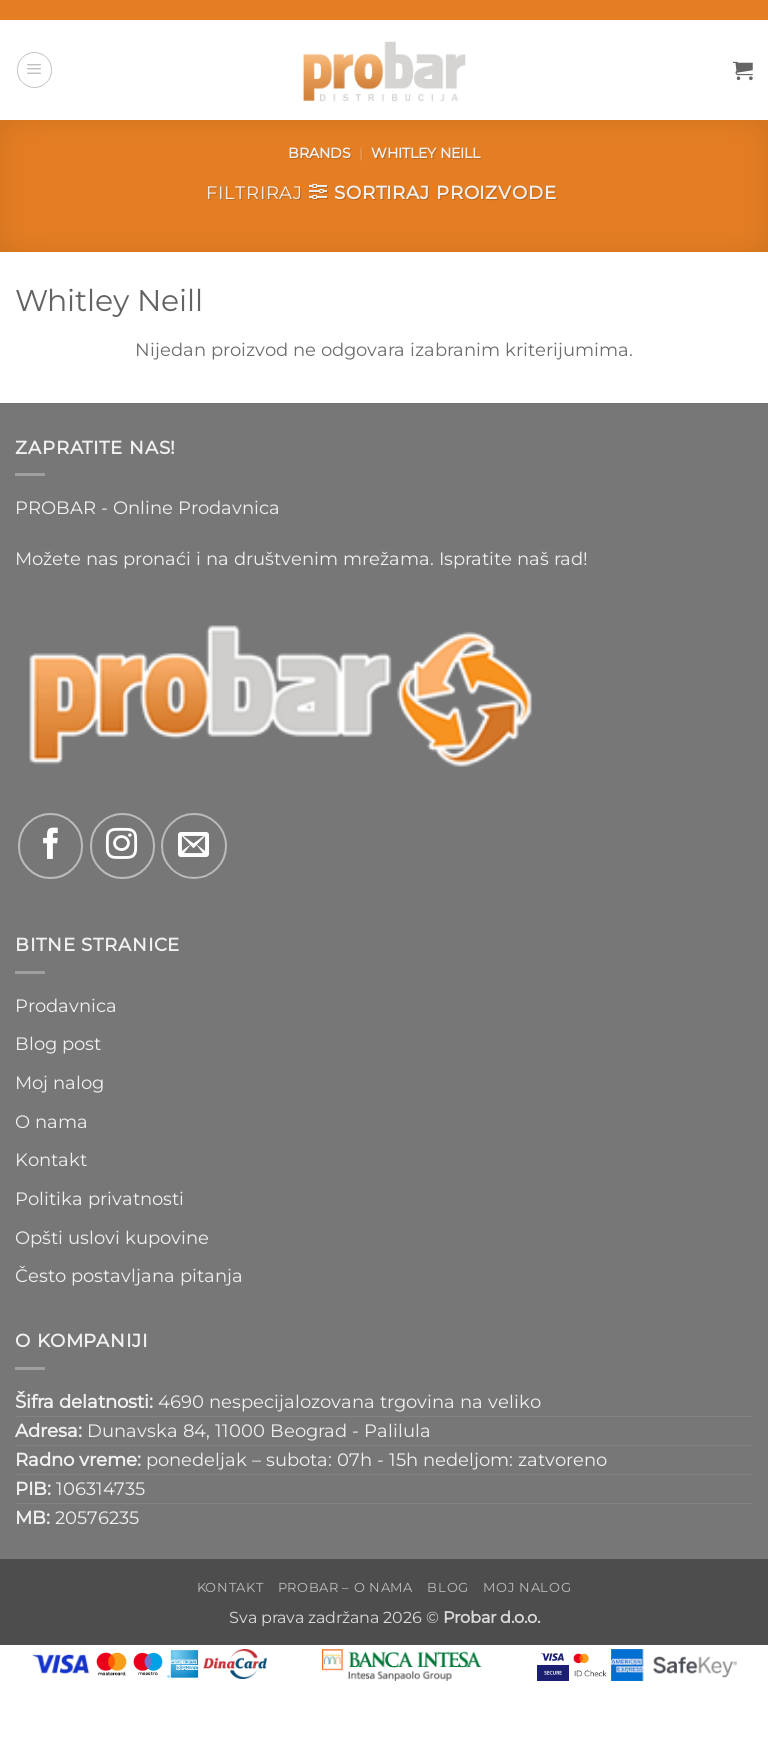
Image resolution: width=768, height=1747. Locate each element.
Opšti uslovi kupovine (112, 1237)
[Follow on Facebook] (50, 845)
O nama (51, 1121)
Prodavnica (66, 1005)
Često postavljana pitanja (129, 1275)
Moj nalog (59, 1082)
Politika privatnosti (99, 1198)
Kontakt (51, 1159)
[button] (34, 69)
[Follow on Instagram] (122, 845)
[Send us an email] (193, 845)
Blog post (58, 1043)
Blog (448, 1587)
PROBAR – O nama (345, 1587)
